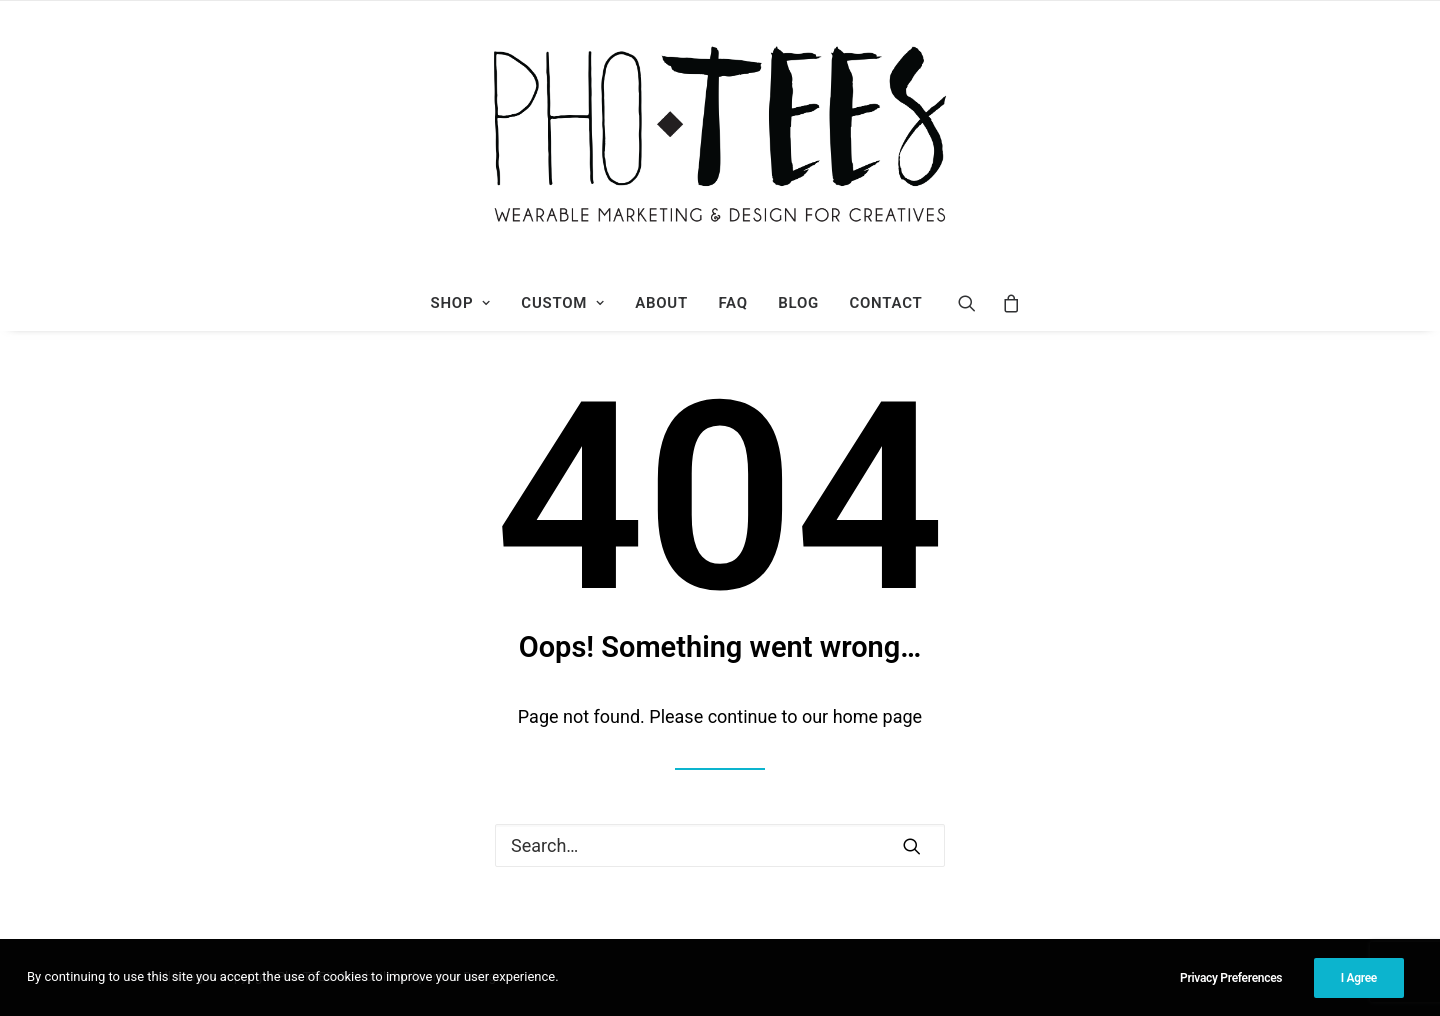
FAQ (732, 303)
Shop (461, 303)
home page (878, 716)
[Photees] (719, 138)
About (661, 303)
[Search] (973, 303)
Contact (885, 303)
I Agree (1359, 978)
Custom (562, 303)
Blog (798, 303)
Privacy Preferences (1231, 978)
